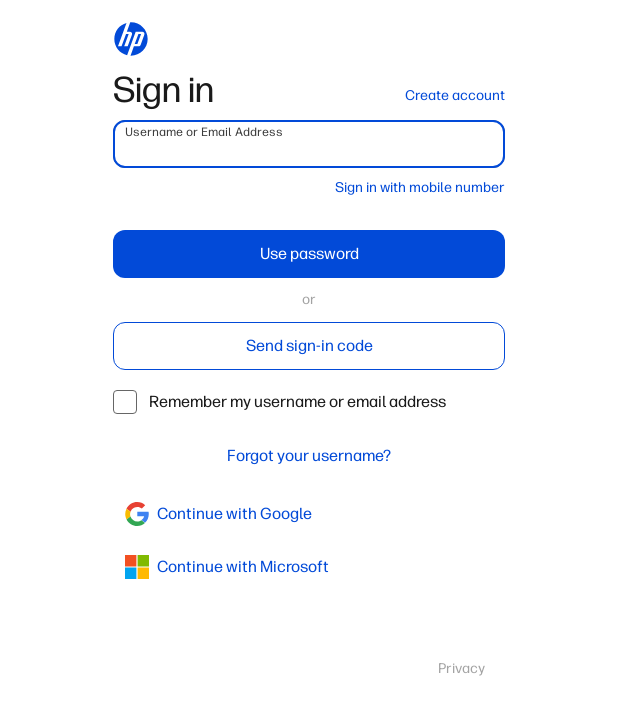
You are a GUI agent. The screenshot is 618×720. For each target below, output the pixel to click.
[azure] (309, 567)
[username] (309, 144)
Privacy (461, 668)
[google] (309, 514)
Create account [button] (455, 95)
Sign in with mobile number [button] (420, 187)
